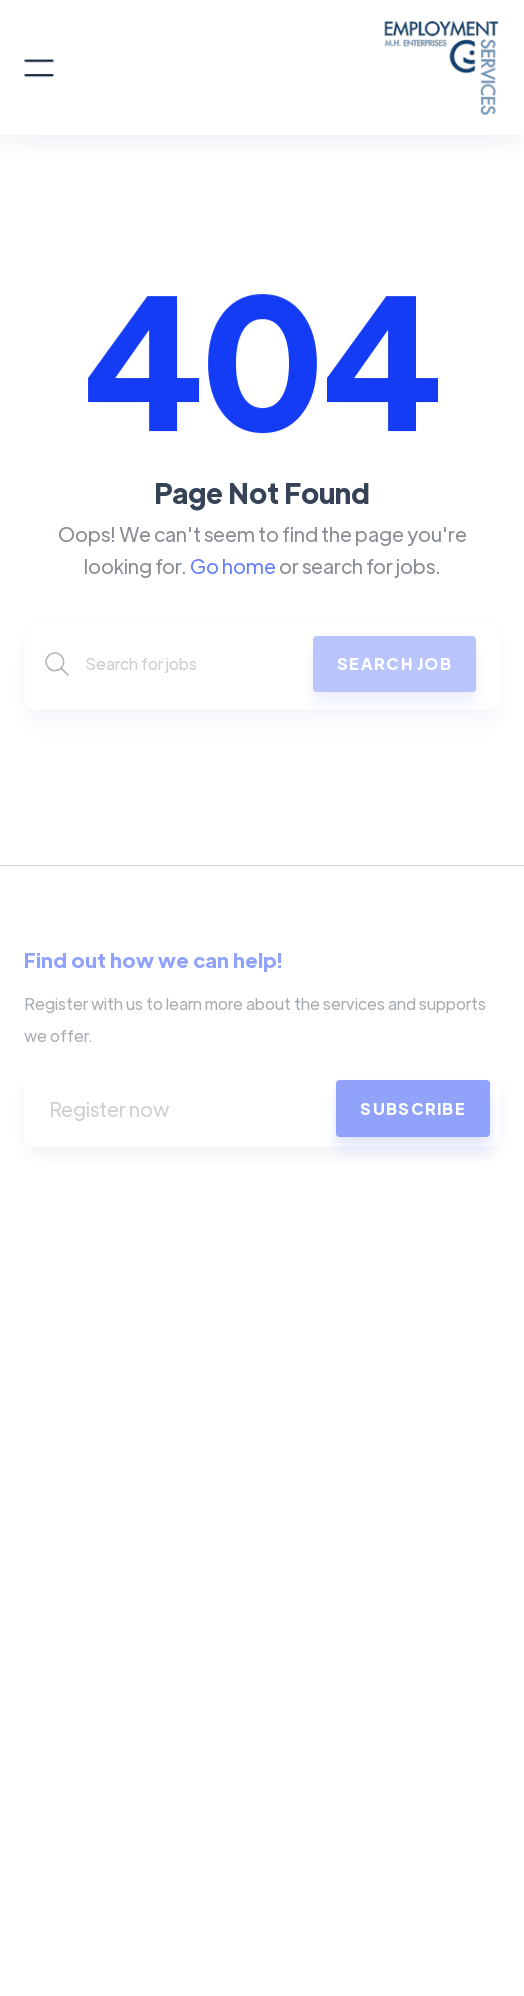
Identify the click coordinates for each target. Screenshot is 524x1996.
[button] (39, 68)
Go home (233, 565)
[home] (277, 67)
